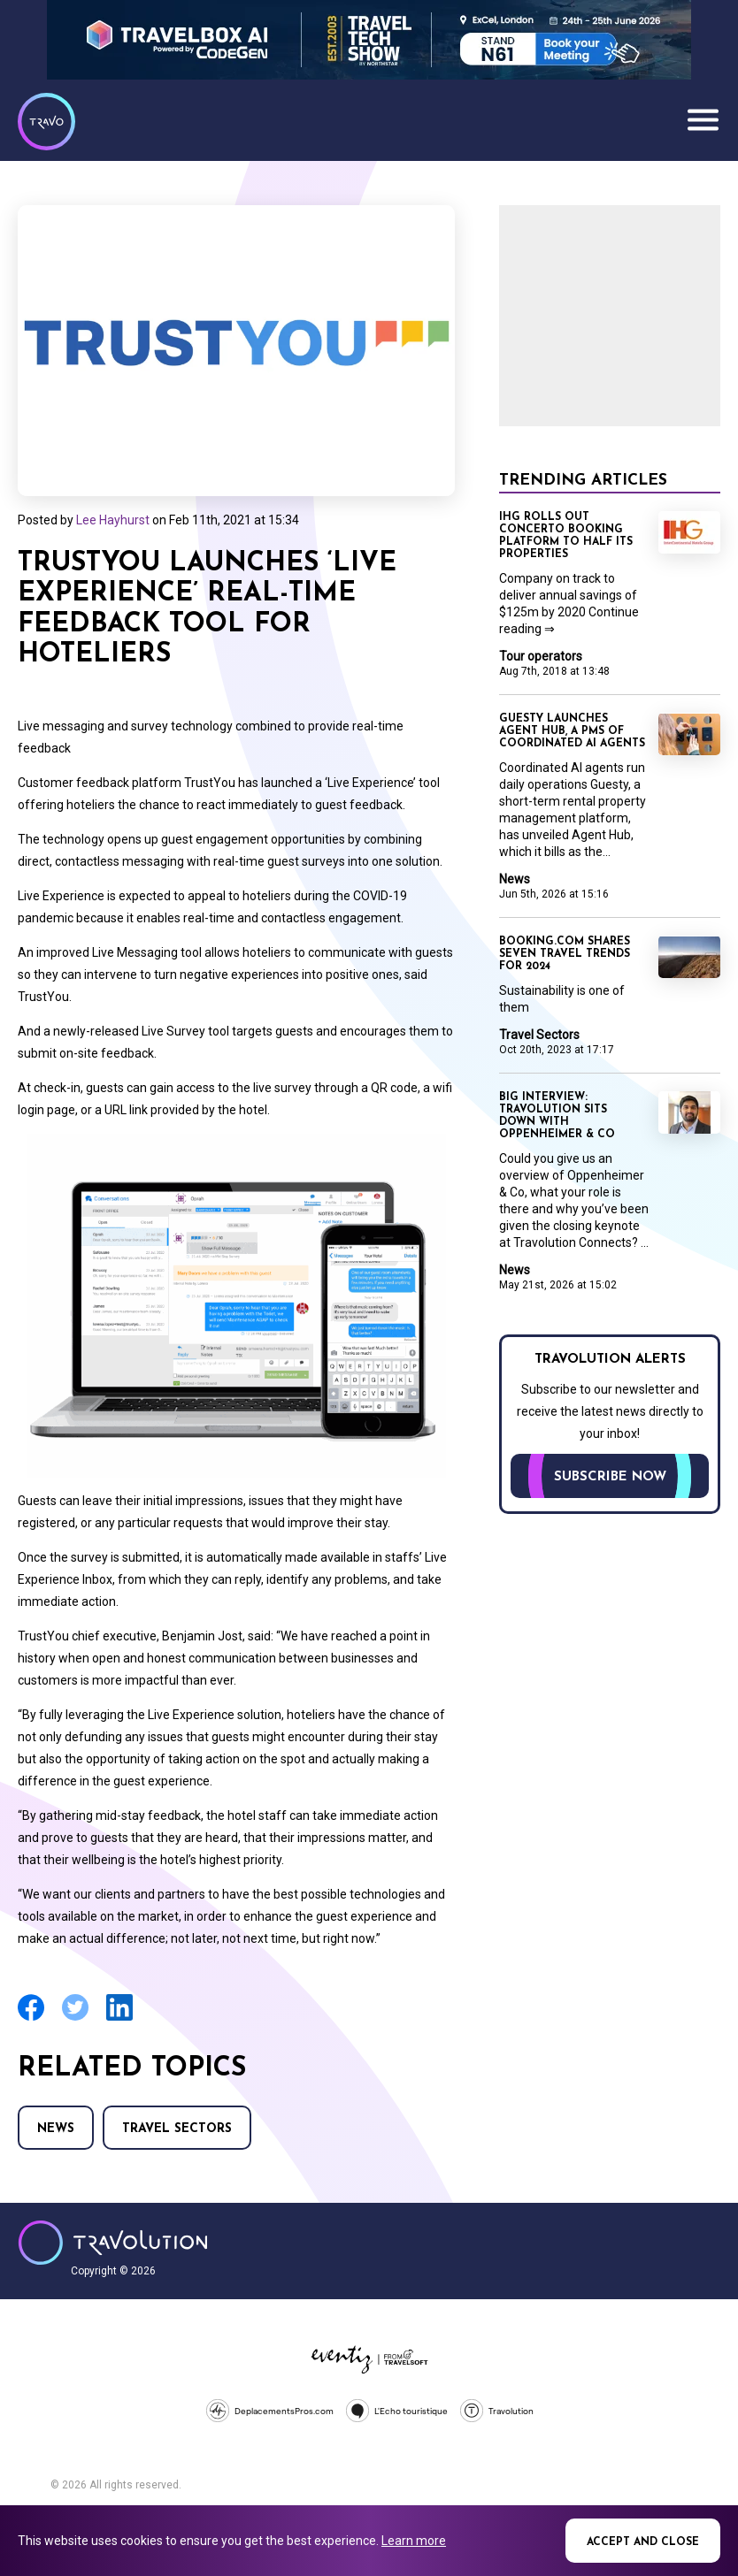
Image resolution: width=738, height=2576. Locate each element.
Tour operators (540, 656)
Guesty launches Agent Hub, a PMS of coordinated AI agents (572, 731)
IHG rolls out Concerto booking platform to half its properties (566, 536)
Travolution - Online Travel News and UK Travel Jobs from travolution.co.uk (113, 2243)
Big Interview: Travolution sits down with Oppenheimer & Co (557, 1116)
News (55, 2129)
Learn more (413, 2541)
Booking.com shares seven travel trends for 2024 (564, 954)
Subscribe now (610, 1477)
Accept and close (643, 2542)
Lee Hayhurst (113, 520)
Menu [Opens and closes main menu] (702, 119)
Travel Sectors (177, 2129)
